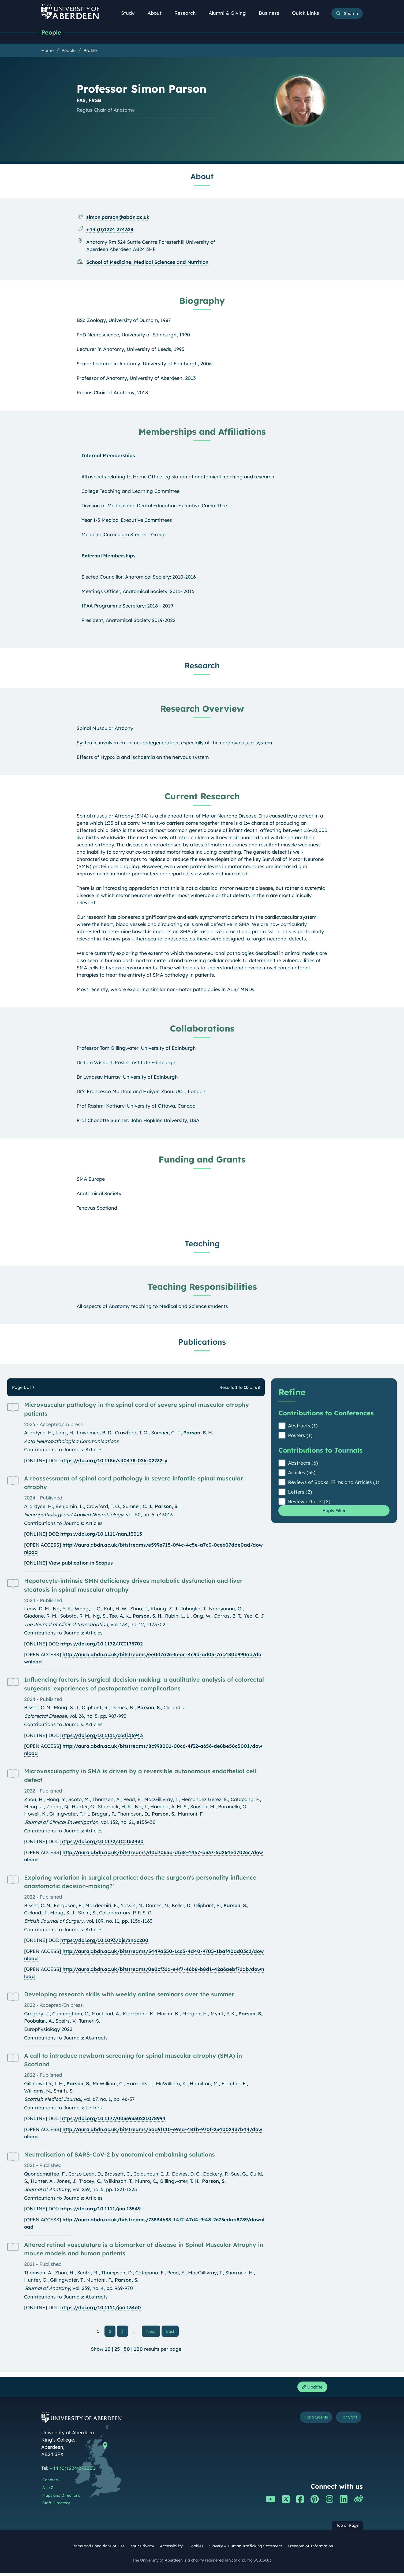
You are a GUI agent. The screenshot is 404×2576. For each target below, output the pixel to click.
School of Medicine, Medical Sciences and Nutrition (147, 263)
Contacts (50, 2482)
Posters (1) (300, 1436)
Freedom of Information (310, 2549)
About (157, 13)
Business (272, 13)
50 (127, 2351)
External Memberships (108, 556)
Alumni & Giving (230, 13)
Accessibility (171, 2549)
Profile (90, 51)
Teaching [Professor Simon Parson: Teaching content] (202, 1244)
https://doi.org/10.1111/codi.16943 (101, 1736)
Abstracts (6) (303, 1464)
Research (188, 13)
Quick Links (308, 13)
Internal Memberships (108, 456)
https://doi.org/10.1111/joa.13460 (100, 2308)
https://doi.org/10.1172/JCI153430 (102, 1842)
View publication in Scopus (80, 1564)
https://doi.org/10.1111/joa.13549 (100, 2209)
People (52, 33)
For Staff (345, 2421)
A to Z (47, 2490)
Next (153, 2332)
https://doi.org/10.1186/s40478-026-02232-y (113, 1461)
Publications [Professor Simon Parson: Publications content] (202, 1342)
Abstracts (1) (303, 1426)
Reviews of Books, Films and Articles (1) (333, 1483)
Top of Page (347, 2528)
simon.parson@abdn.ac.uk (117, 218)
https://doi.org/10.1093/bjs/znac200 (104, 1941)
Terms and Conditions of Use (98, 2549)
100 (138, 2351)
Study (130, 13)
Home (47, 51)
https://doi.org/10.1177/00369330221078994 (113, 2119)
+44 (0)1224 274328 (109, 230)
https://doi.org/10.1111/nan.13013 (101, 1535)
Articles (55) (302, 1473)
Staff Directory (56, 2505)
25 (117, 2351)
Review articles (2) (309, 1502)
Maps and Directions (61, 2498)
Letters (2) (300, 1493)
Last (172, 2332)
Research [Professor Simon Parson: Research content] (202, 666)
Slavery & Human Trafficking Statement (245, 2549)
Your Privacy (142, 2549)
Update (310, 2389)
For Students (306, 2421)
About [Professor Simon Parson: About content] (202, 177)
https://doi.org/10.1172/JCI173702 (101, 1644)
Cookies (196, 2549)
